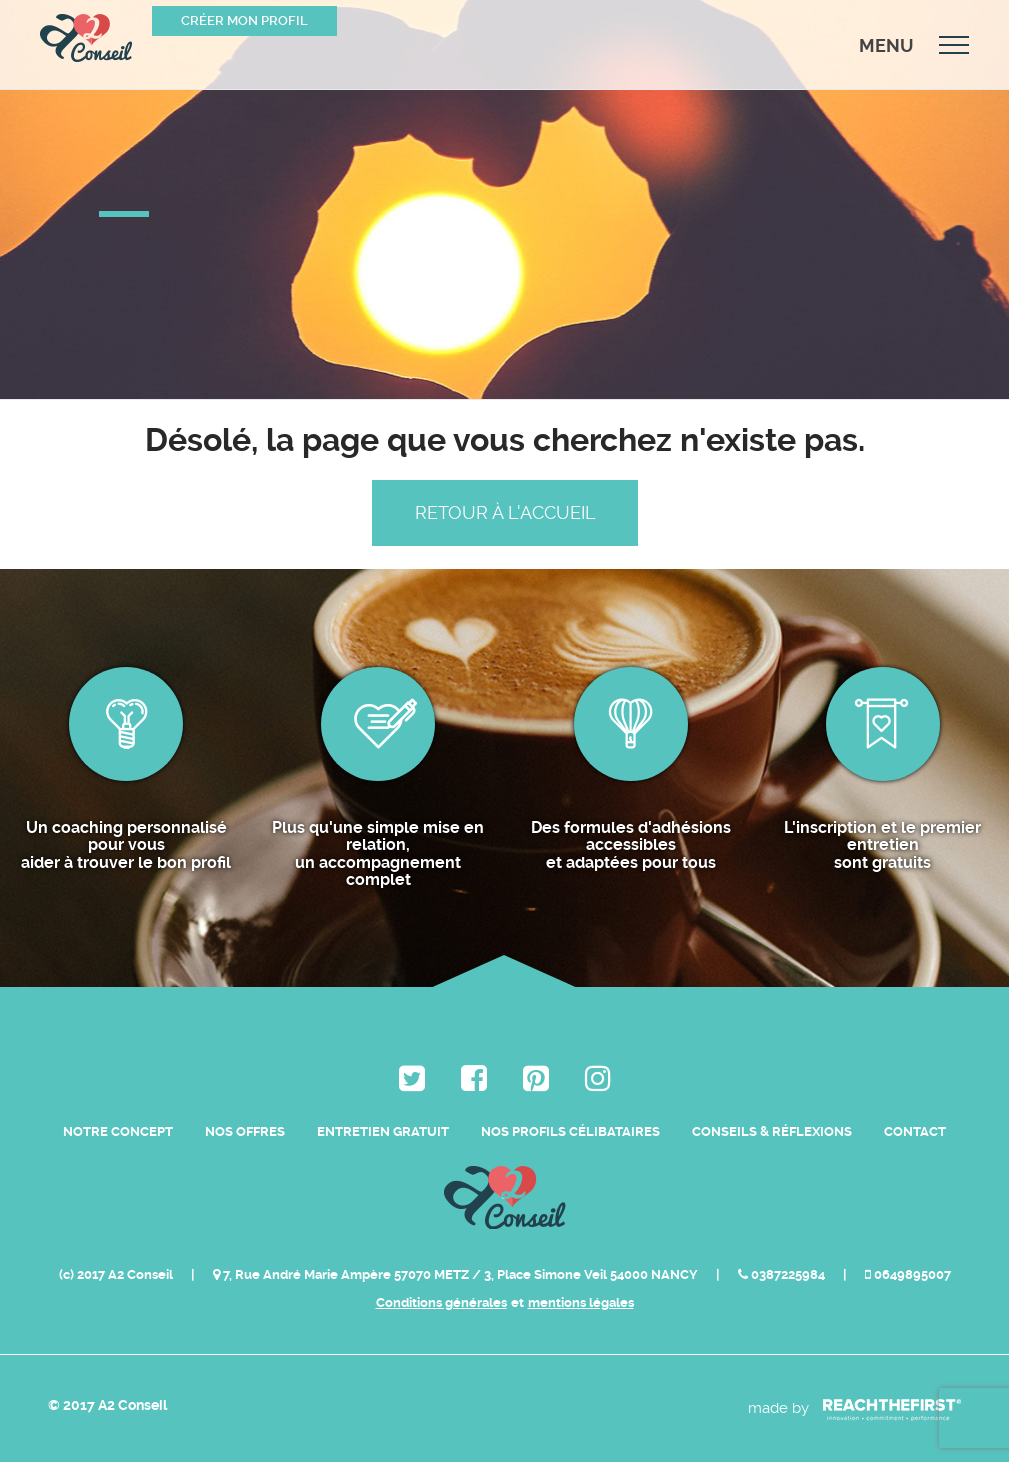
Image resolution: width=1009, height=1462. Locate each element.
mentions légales (581, 1302)
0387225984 (783, 1274)
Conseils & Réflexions (772, 1131)
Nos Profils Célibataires (570, 1131)
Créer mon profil (244, 20)
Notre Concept (118, 1131)
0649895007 (908, 1274)
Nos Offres (245, 1131)
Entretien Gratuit (383, 1131)
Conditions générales (441, 1302)
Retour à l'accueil (505, 512)
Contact (915, 1131)
